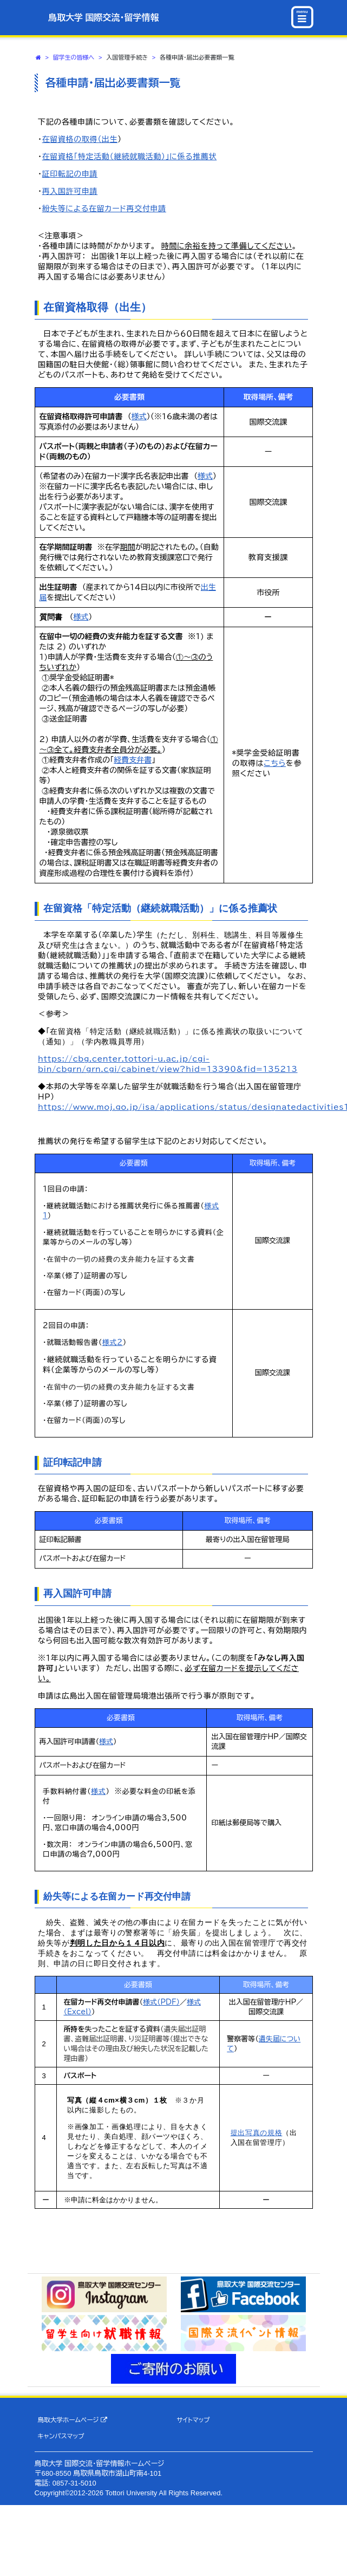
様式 (139, 416)
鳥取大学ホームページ (72, 2420)
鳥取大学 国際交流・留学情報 (103, 17)
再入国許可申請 (70, 191)
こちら (275, 763)
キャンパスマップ (60, 2436)
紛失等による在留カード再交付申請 (104, 208)
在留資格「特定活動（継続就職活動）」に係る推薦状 (129, 156)
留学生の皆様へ (74, 57)
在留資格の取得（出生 (80, 139)
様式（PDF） (161, 2002)
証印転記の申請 (70, 174)
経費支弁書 (133, 760)
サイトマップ (192, 2419)
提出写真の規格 (257, 2133)
